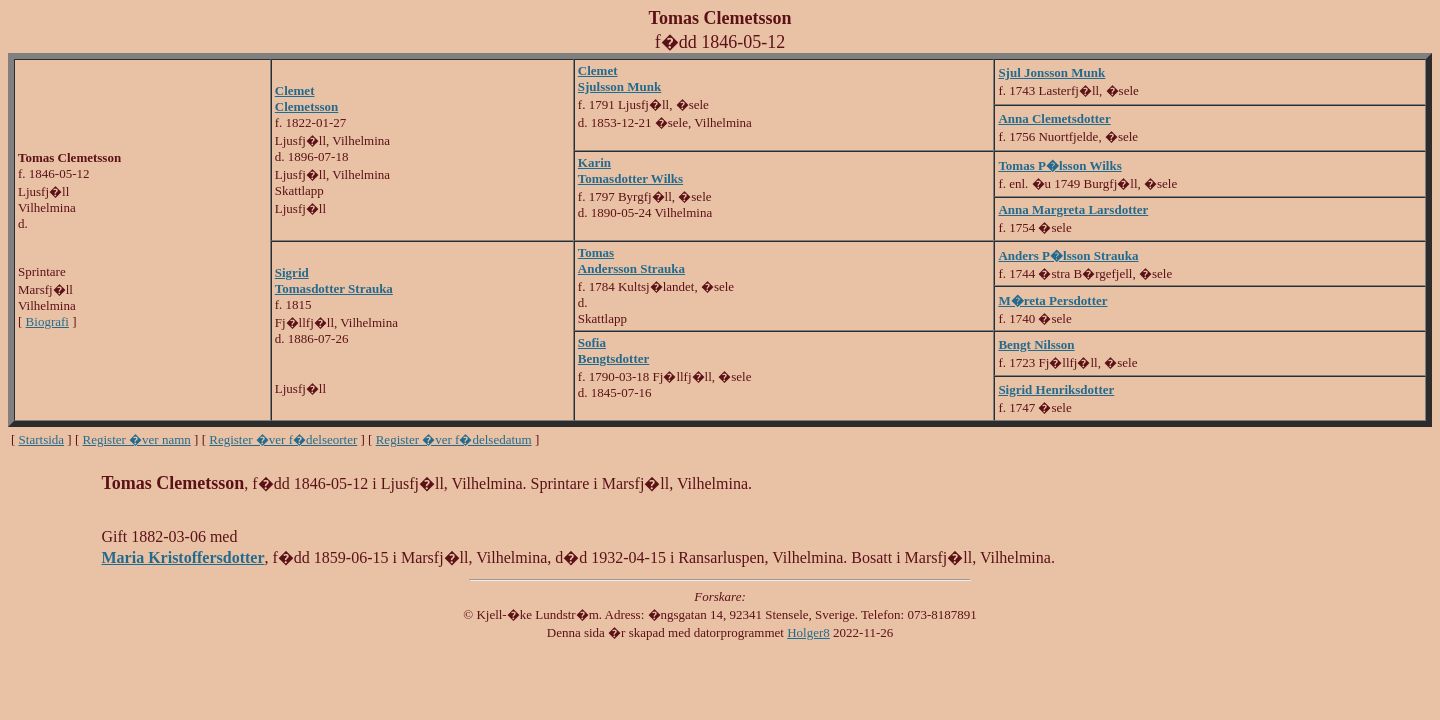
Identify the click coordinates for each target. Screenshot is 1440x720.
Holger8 (808, 632)
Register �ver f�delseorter (283, 439)
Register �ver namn (137, 439)
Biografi (47, 321)
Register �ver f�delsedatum (454, 439)
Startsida (42, 439)
